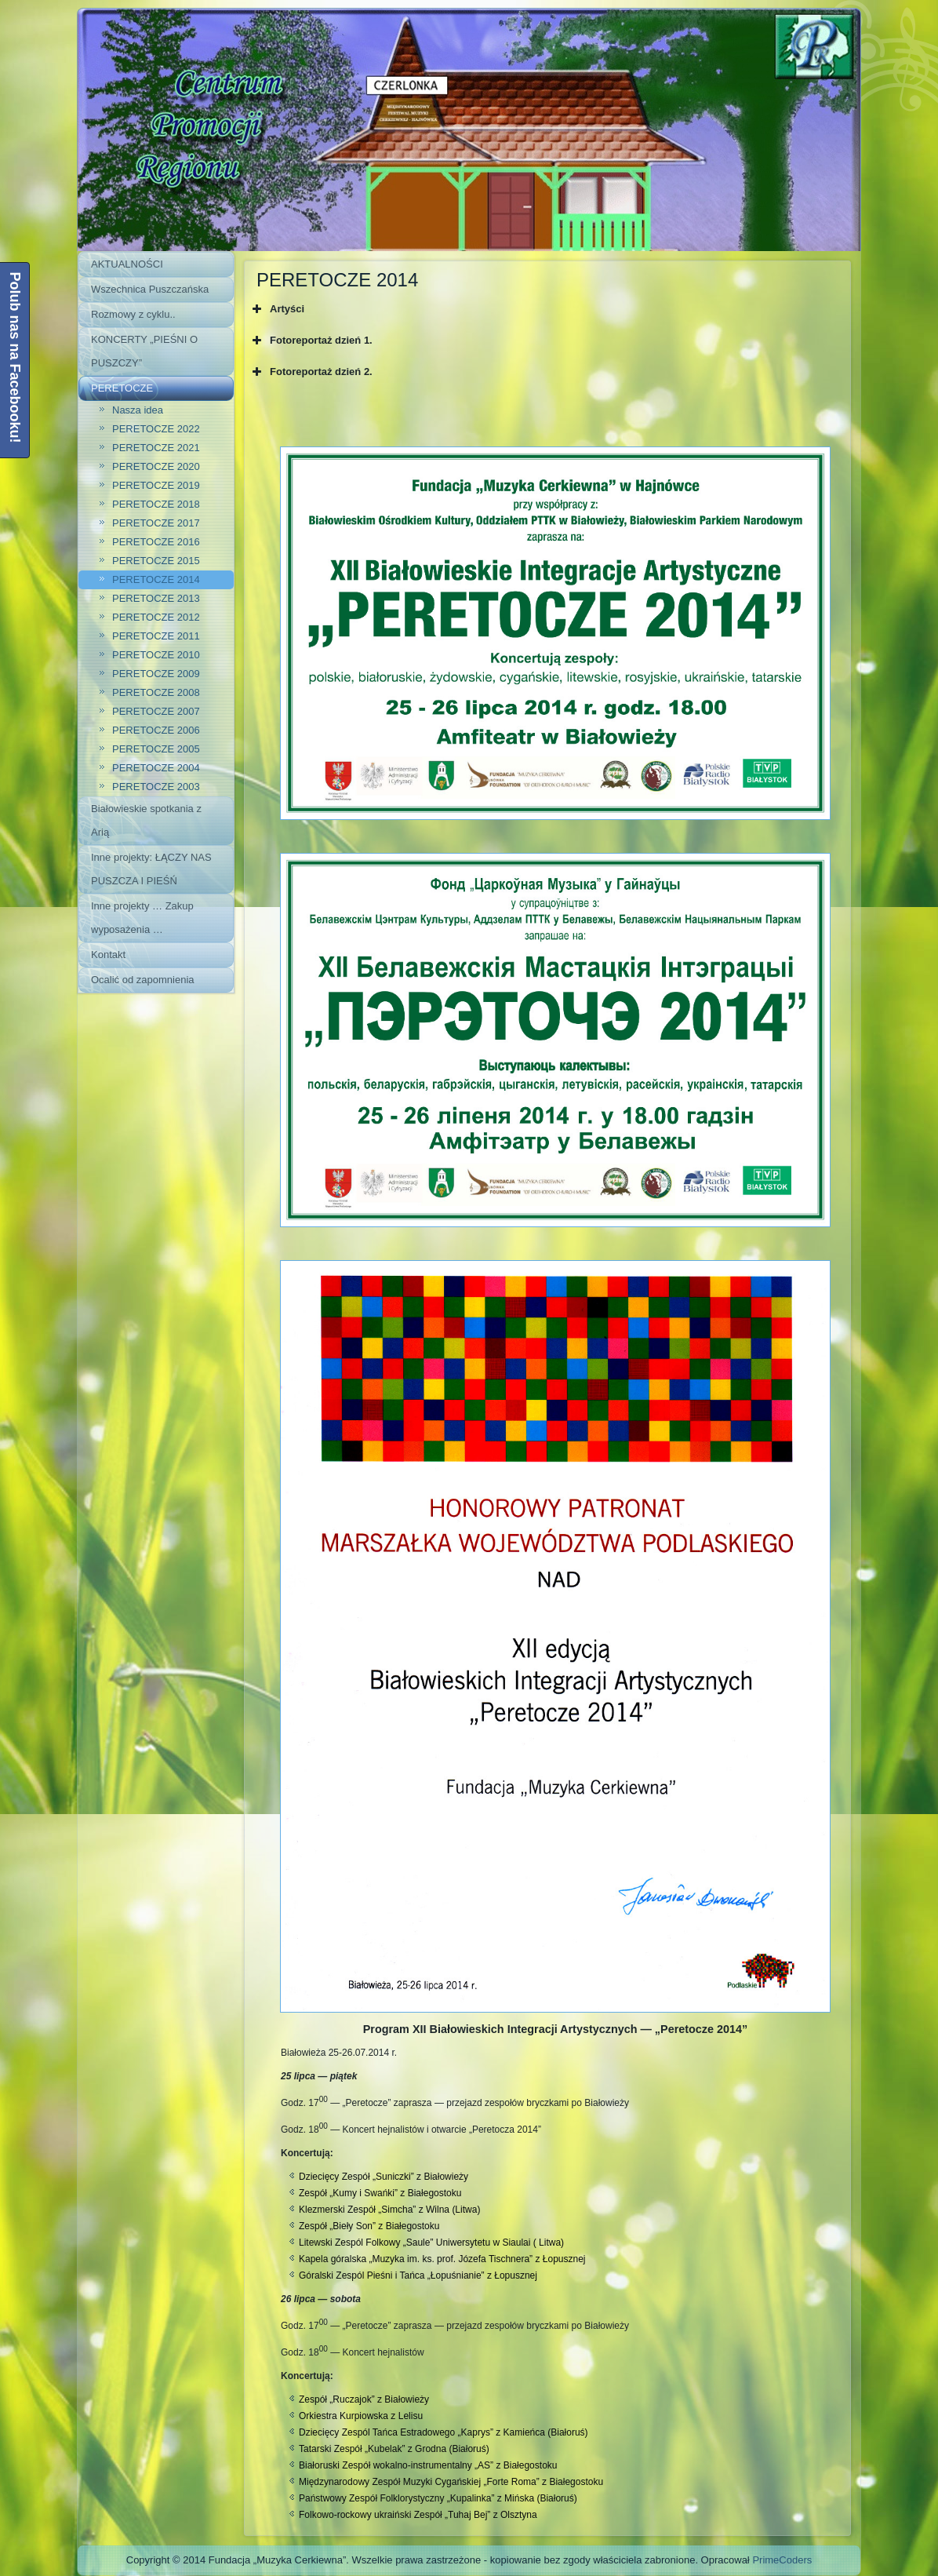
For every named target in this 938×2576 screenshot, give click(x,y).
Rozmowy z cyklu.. (133, 314)
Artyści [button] (276, 309)
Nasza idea (137, 410)
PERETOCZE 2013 (156, 598)
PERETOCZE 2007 (156, 711)
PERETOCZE (122, 388)
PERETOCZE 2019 (156, 485)
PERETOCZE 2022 (156, 429)
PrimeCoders (782, 2560)
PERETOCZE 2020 (156, 466)
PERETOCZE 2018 (156, 504)
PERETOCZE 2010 (156, 655)
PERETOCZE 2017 (156, 523)
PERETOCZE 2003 (156, 786)
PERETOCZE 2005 (156, 749)
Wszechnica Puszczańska (150, 289)
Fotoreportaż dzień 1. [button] (311, 340)
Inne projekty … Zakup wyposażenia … (142, 917)
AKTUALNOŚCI (127, 264)
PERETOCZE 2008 (156, 692)
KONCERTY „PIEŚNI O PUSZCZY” (144, 351)
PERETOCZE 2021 (156, 448)
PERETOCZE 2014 (156, 579)
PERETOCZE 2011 (156, 636)
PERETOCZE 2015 (156, 561)
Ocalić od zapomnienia (143, 980)
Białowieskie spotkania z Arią (146, 820)
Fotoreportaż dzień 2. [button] (311, 372)
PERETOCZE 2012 (156, 617)
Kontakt (108, 954)
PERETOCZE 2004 (156, 768)
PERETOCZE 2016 (156, 542)
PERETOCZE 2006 (156, 730)
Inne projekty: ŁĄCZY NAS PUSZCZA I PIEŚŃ (151, 869)
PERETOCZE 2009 (156, 674)
